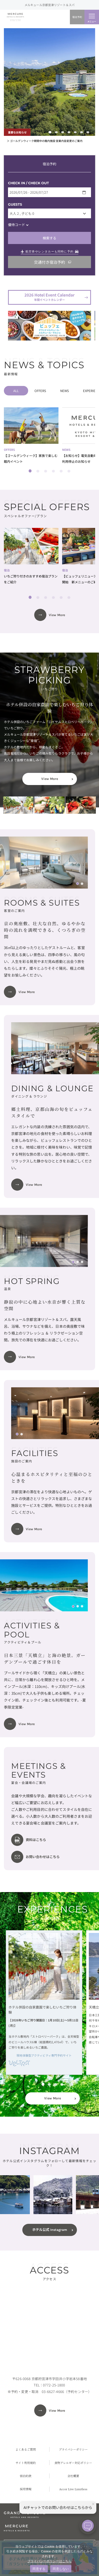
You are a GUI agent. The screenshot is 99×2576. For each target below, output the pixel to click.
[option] (49, 82)
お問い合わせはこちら (43, 1857)
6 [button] (81, 132)
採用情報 (26, 2489)
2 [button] (56, 132)
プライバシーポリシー (73, 2449)
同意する (39, 2569)
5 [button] (75, 132)
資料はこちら (36, 1840)
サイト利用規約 (26, 2463)
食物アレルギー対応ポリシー (73, 2463)
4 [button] (68, 132)
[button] (77, 883)
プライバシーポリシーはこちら (49, 2561)
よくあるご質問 (26, 2449)
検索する (49, 238)
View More (57, 615)
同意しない (61, 2569)
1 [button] (50, 132)
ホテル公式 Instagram (49, 2230)
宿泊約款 (26, 2476)
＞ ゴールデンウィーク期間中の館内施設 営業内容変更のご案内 (44, 141)
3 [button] (62, 132)
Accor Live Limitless (73, 2489)
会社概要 (73, 2476)
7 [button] (87, 132)
